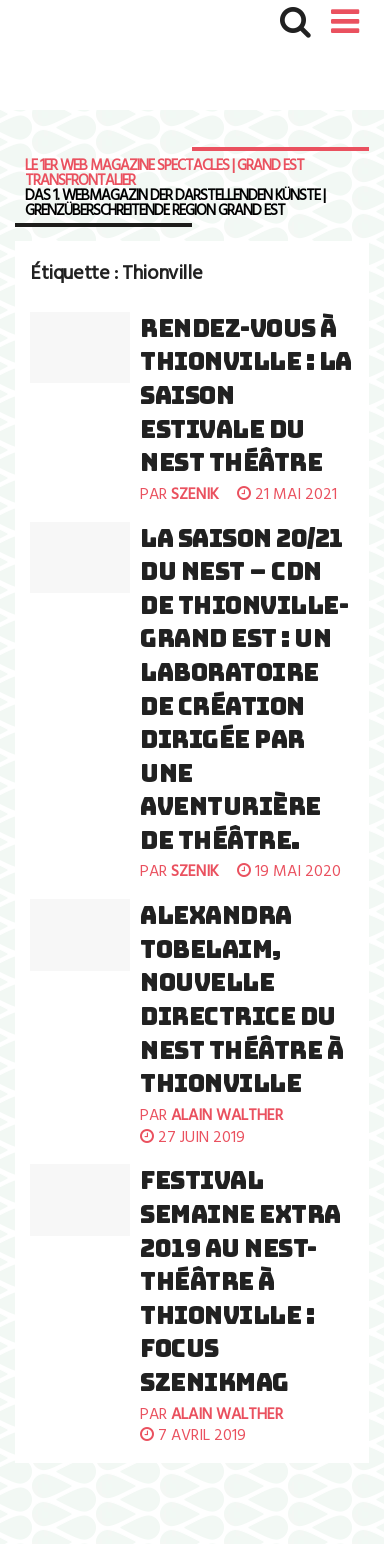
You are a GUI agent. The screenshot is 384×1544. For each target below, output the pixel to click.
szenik (195, 495)
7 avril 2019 (193, 1436)
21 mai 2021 (287, 495)
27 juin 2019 (192, 1138)
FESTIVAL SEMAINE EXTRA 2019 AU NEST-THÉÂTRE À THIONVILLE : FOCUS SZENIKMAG (240, 1281)
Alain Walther (227, 1116)
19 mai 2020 (289, 872)
